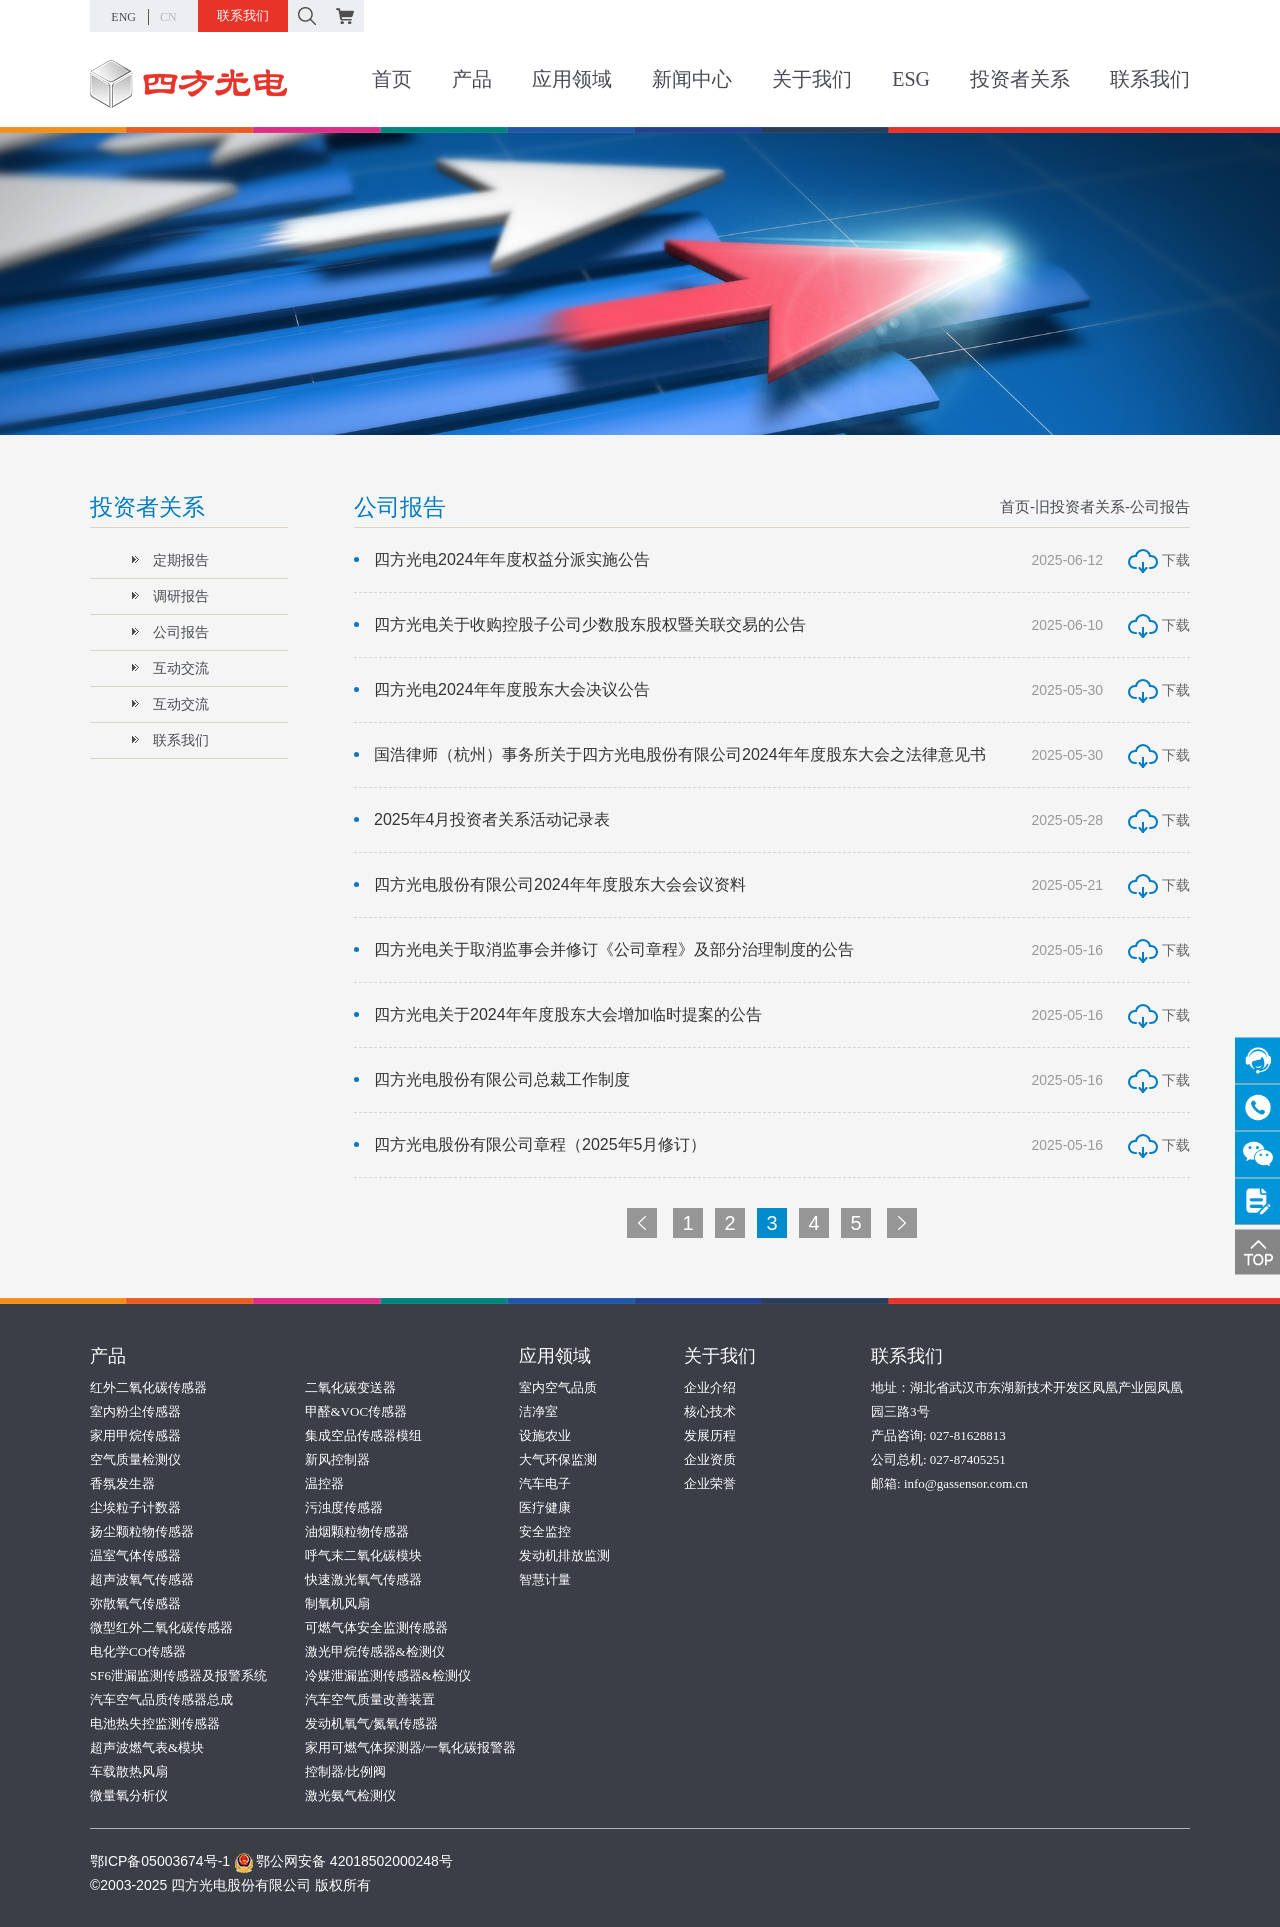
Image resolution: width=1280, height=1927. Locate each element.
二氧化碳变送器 (350, 1387)
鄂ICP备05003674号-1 (160, 1861)
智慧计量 (545, 1579)
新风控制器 (337, 1459)
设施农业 (545, 1435)
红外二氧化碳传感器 (148, 1387)
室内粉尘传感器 (135, 1411)
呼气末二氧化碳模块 (363, 1555)
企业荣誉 (710, 1483)
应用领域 (572, 79)
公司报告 (170, 632)
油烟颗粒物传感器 (357, 1531)
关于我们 (812, 79)
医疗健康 (545, 1507)
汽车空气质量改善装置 (370, 1699)
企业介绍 (710, 1387)
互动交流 (170, 668)
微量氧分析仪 (129, 1795)
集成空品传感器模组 (363, 1435)
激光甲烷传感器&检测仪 (375, 1651)
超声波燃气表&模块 (147, 1747)
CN (168, 17)
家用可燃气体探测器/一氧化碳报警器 (411, 1747)
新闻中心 (692, 79)
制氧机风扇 (337, 1603)
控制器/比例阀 (346, 1771)
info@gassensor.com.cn (966, 1483)
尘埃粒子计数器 (135, 1507)
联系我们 (243, 15)
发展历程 (710, 1435)
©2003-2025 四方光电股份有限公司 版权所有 (230, 1885)
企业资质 (710, 1459)
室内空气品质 (558, 1387)
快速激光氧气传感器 (363, 1579)
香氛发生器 (122, 1483)
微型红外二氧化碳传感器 (161, 1627)
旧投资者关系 (1080, 506)
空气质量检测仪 (135, 1459)
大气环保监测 (558, 1459)
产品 (472, 79)
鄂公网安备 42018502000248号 (343, 1861)
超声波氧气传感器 (142, 1579)
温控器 (324, 1483)
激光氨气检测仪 (350, 1795)
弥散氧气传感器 (135, 1603)
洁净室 (538, 1411)
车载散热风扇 (129, 1771)
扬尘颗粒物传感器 (142, 1531)
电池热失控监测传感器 (155, 1723)
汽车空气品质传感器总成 (161, 1699)
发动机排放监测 (564, 1555)
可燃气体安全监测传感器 (376, 1627)
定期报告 (170, 560)
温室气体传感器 (135, 1555)
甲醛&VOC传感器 (356, 1411)
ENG (123, 17)
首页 (392, 79)
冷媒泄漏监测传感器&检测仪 (388, 1675)
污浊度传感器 (344, 1507)
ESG (911, 79)
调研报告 (170, 596)
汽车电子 (545, 1483)
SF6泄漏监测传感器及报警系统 (178, 1675)
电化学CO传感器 (138, 1651)
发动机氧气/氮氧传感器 (372, 1723)
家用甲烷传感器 (135, 1435)
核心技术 (710, 1411)
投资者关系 (1020, 79)
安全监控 (545, 1531)
